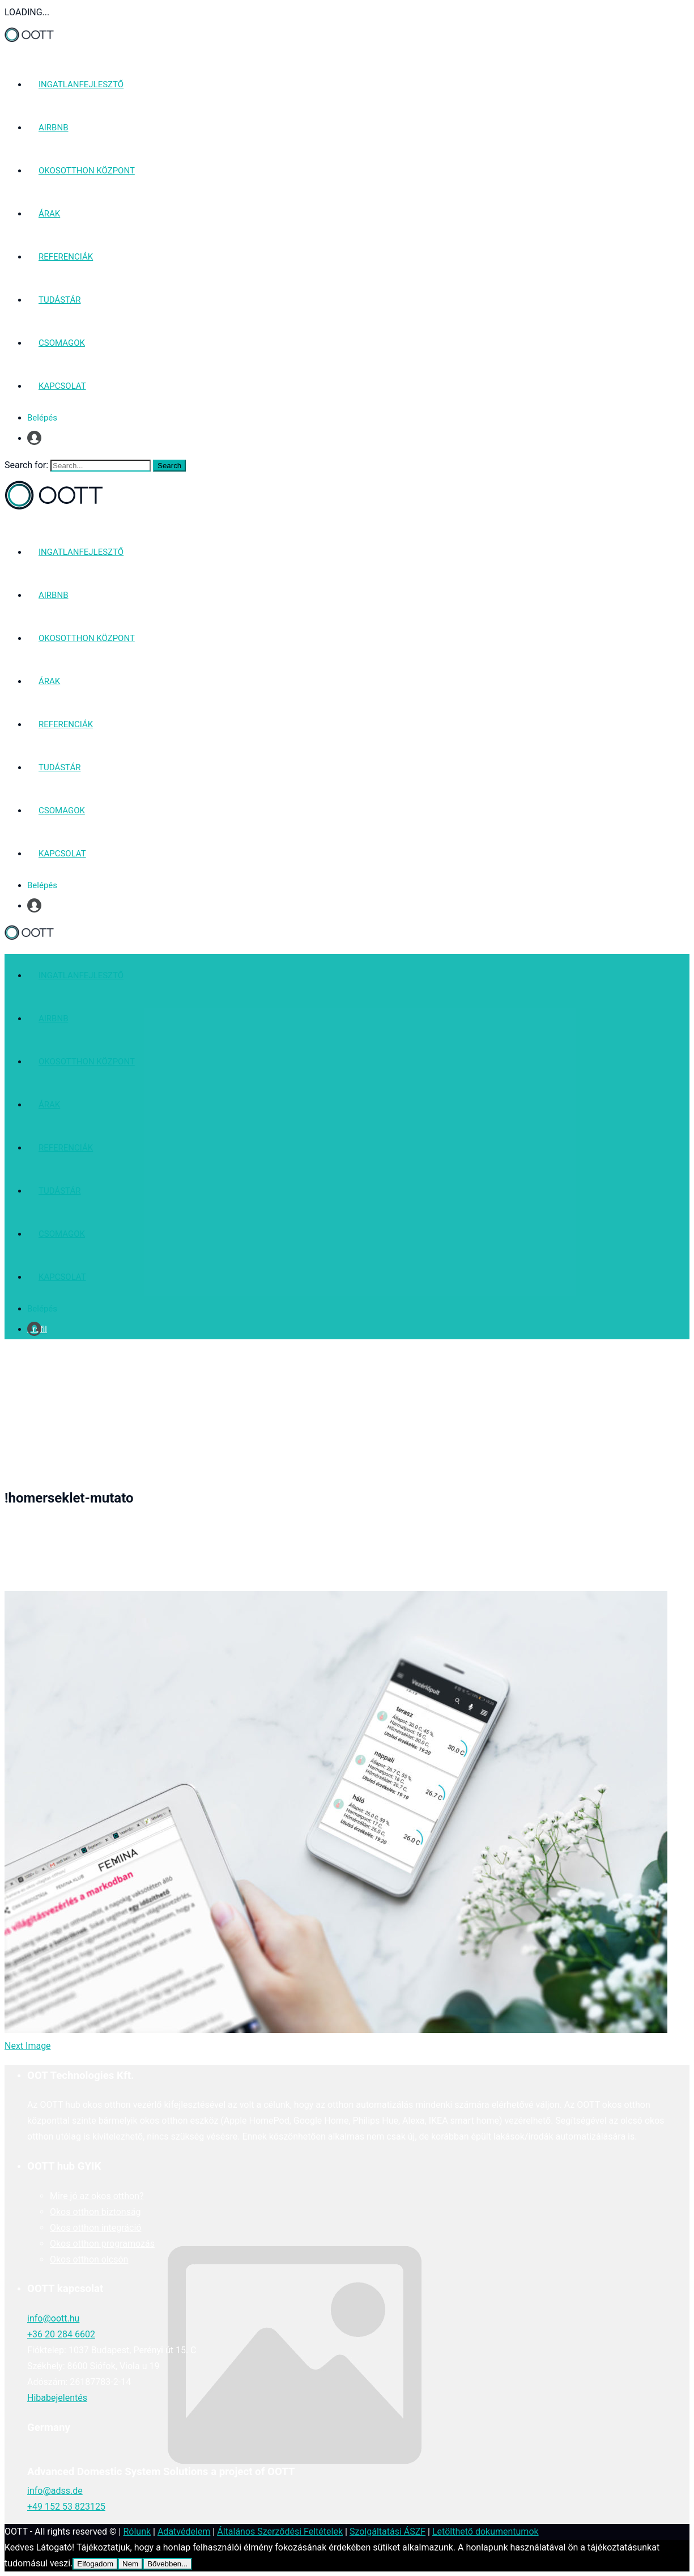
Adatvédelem (183, 2531)
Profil (37, 438)
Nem (130, 2564)
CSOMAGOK (62, 343)
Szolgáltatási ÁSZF (387, 2531)
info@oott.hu (53, 2318)
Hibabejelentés (57, 2397)
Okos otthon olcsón (89, 2259)
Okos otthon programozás (102, 2243)
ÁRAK (49, 214)
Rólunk (137, 2531)
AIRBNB (54, 127)
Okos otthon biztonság (95, 2211)
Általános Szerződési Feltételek (280, 2531)
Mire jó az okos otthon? (97, 2196)
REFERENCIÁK (66, 257)
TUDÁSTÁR (59, 300)
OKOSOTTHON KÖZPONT (87, 170)
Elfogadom (95, 2564)
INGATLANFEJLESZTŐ (81, 84)
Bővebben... (167, 2564)
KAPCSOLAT (62, 386)
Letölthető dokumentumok (485, 2531)
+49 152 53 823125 (66, 2506)
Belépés (42, 418)
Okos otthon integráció (95, 2227)
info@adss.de (55, 2490)
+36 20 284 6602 (61, 2334)
